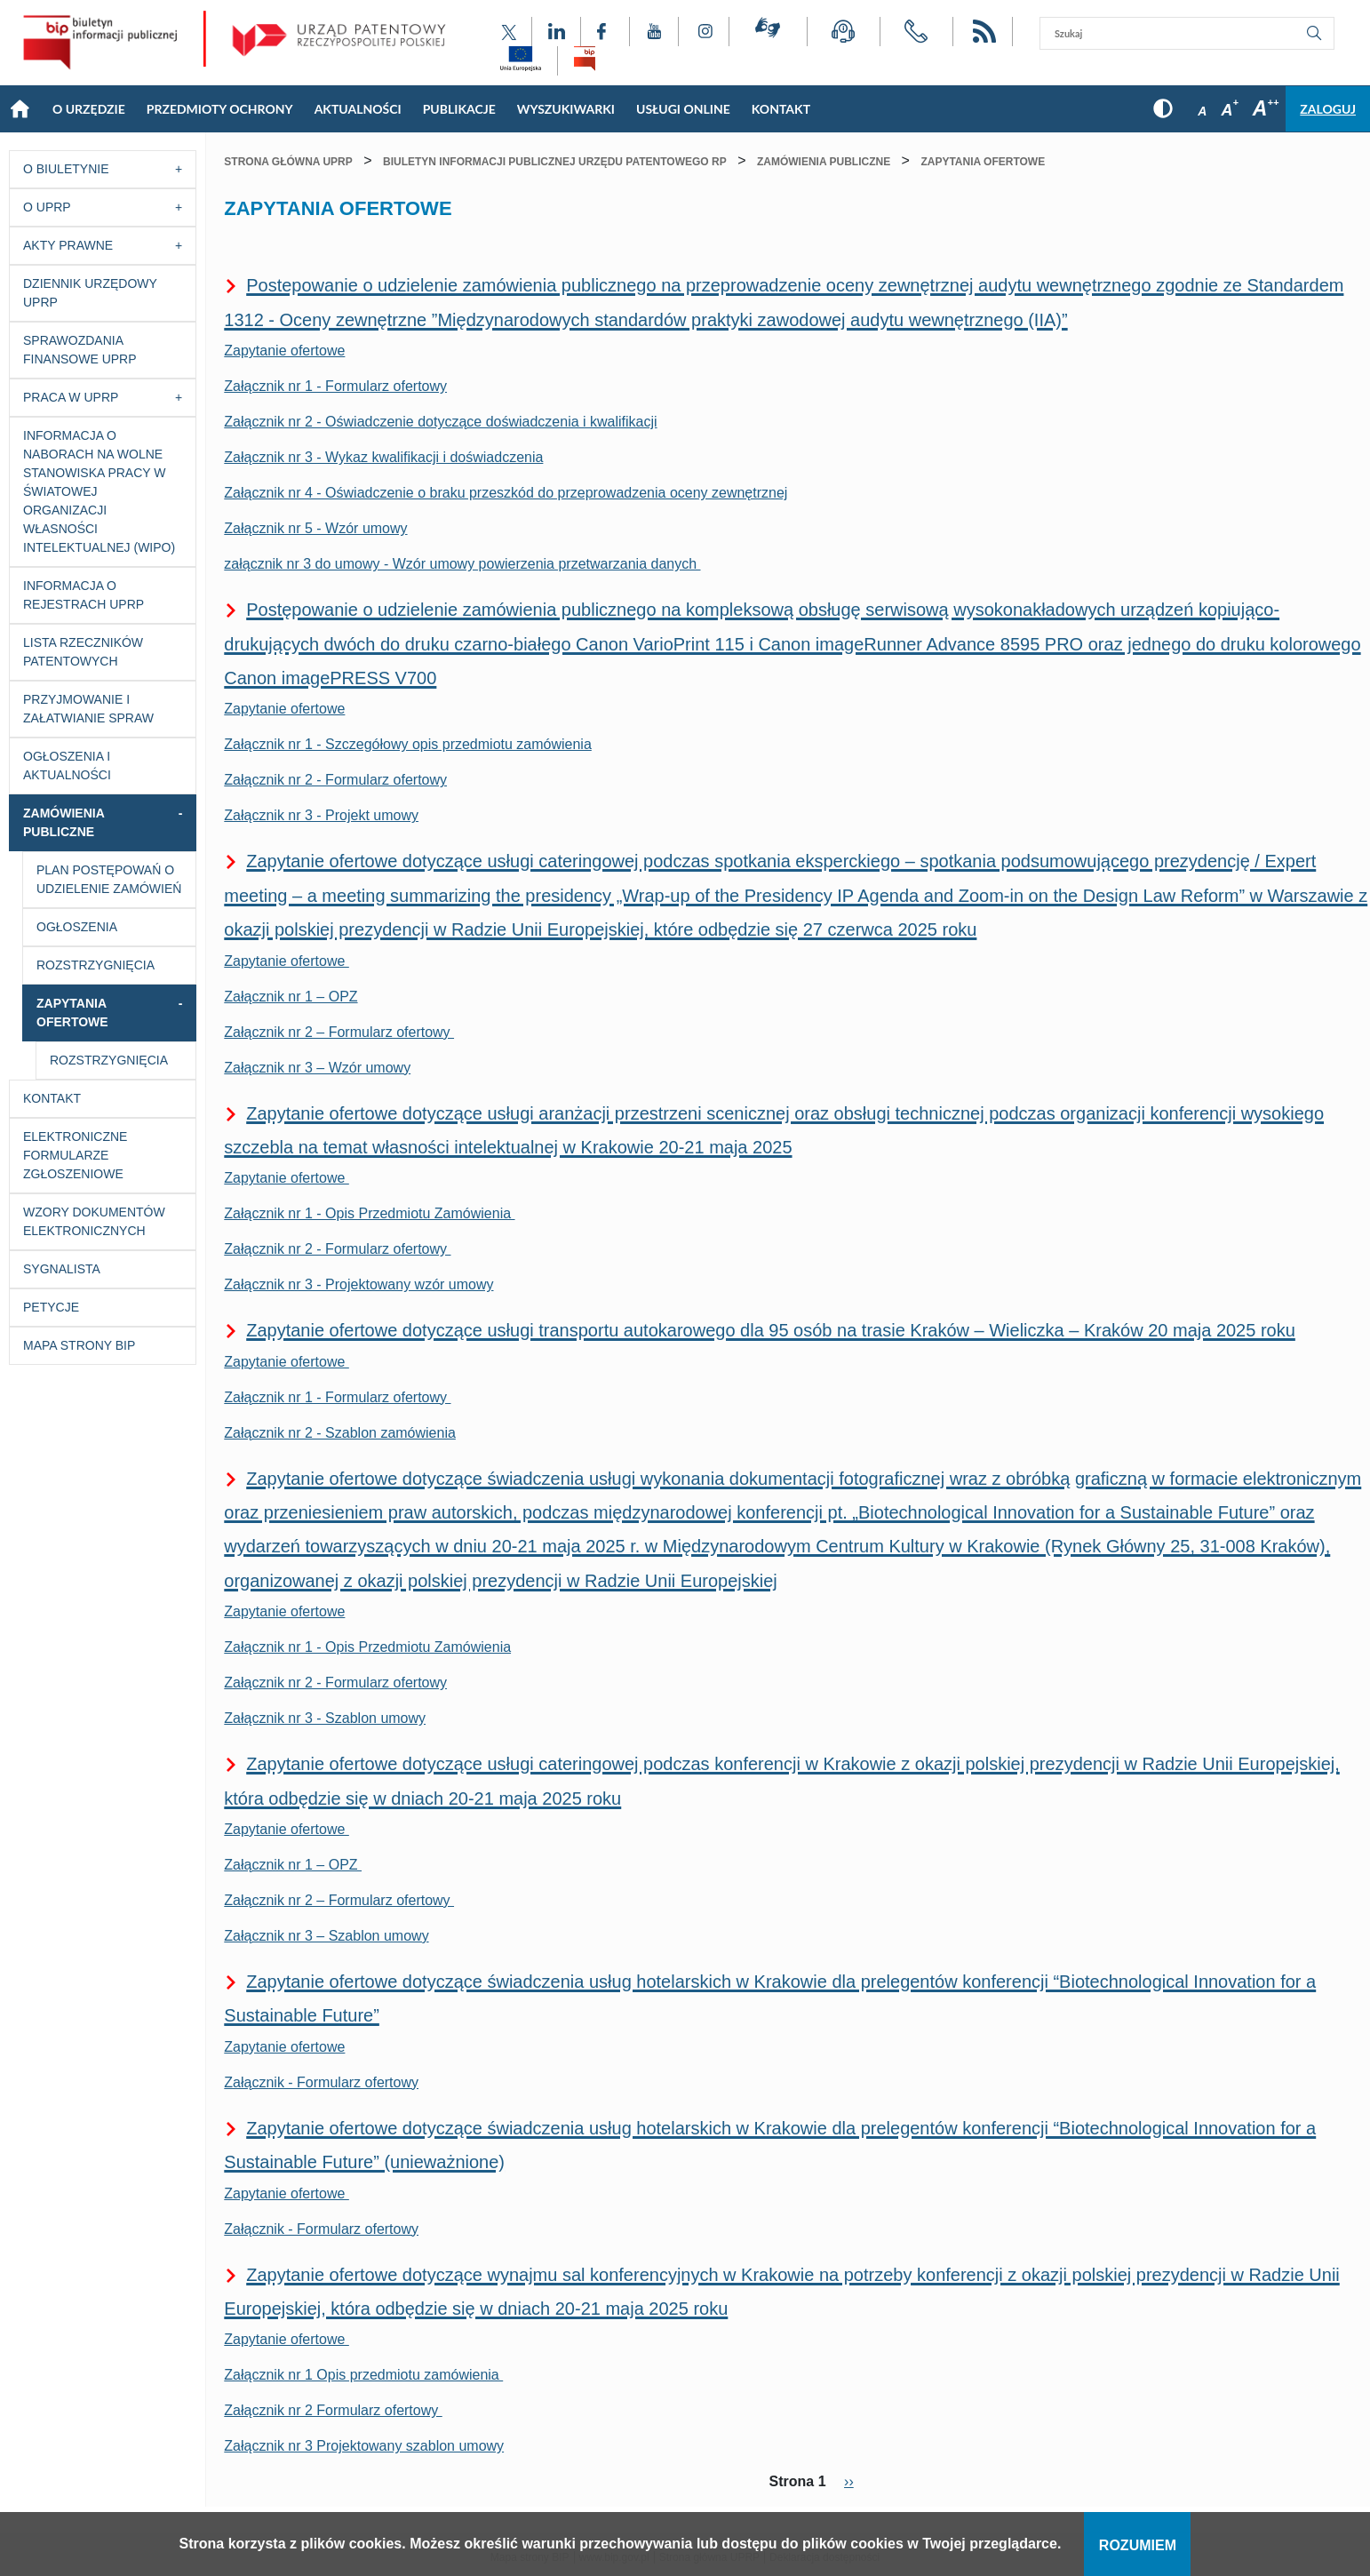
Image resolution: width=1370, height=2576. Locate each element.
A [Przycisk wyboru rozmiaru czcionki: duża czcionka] (1265, 108)
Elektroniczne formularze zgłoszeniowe (75, 1155)
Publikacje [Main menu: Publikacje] (459, 108)
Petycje (51, 1307)
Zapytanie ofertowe (284, 350)
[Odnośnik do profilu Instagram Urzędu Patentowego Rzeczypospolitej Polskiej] (703, 31)
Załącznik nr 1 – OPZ (290, 996)
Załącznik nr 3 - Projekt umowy (321, 815)
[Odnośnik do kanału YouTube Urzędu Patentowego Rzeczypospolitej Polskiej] (654, 31)
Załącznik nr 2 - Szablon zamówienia (340, 1432)
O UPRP (47, 207)
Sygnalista (61, 1269)
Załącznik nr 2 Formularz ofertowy (333, 2410)
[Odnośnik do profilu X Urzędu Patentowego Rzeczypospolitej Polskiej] (509, 31)
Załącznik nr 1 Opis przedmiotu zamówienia (363, 2374)
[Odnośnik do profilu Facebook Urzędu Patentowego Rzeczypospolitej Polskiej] (605, 31)
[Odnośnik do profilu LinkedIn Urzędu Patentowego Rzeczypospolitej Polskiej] (556, 31)
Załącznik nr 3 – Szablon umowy (326, 1935)
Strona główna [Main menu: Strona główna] (19, 109)
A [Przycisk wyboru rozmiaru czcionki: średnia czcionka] (1229, 110)
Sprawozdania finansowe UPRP (80, 349)
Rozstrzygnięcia (95, 965)
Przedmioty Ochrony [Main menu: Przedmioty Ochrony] (220, 108)
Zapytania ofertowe (72, 1012)
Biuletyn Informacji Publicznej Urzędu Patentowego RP (555, 162)
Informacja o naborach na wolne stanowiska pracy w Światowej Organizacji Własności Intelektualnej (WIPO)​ (99, 491)
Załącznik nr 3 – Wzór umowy (317, 1067)
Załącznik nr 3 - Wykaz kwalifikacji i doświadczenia (383, 457)
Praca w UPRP (70, 397)
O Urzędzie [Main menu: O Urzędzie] (88, 108)
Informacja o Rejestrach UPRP (83, 594)
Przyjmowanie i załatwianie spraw (88, 708)
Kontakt (52, 1098)
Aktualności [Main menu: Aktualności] (358, 108)
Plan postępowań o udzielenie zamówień (108, 879)
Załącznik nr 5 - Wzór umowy (315, 528)
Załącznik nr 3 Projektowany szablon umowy (364, 2445)
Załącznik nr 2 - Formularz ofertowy (335, 779)
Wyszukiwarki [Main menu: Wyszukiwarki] (566, 108)
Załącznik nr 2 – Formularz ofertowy (339, 1032)
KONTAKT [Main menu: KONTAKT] (781, 108)
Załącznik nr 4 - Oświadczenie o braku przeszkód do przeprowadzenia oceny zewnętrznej (505, 492)
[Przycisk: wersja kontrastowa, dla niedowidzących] (1163, 109)
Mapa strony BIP (79, 1345)
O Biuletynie (65, 169)
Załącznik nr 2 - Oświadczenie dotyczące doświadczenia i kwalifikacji (440, 421)
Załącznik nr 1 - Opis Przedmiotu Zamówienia (369, 1213)
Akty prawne (68, 245)
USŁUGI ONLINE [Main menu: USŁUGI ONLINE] (683, 108)
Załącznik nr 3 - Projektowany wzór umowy (358, 1284)
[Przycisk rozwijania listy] (183, 169)
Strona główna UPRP (288, 162)
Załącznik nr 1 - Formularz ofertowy (335, 386)
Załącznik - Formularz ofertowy (321, 2082)
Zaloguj (1328, 108)
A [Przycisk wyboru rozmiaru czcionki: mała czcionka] (1202, 111)
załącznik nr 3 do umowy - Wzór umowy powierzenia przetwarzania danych (462, 563)
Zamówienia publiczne (64, 822)
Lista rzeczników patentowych (83, 651)
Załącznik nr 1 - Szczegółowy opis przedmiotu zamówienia (408, 744)
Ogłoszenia (76, 927)
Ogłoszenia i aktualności (67, 765)
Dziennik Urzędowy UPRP (90, 292)
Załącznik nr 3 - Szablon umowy (325, 1718)
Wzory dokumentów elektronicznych (94, 1221)
